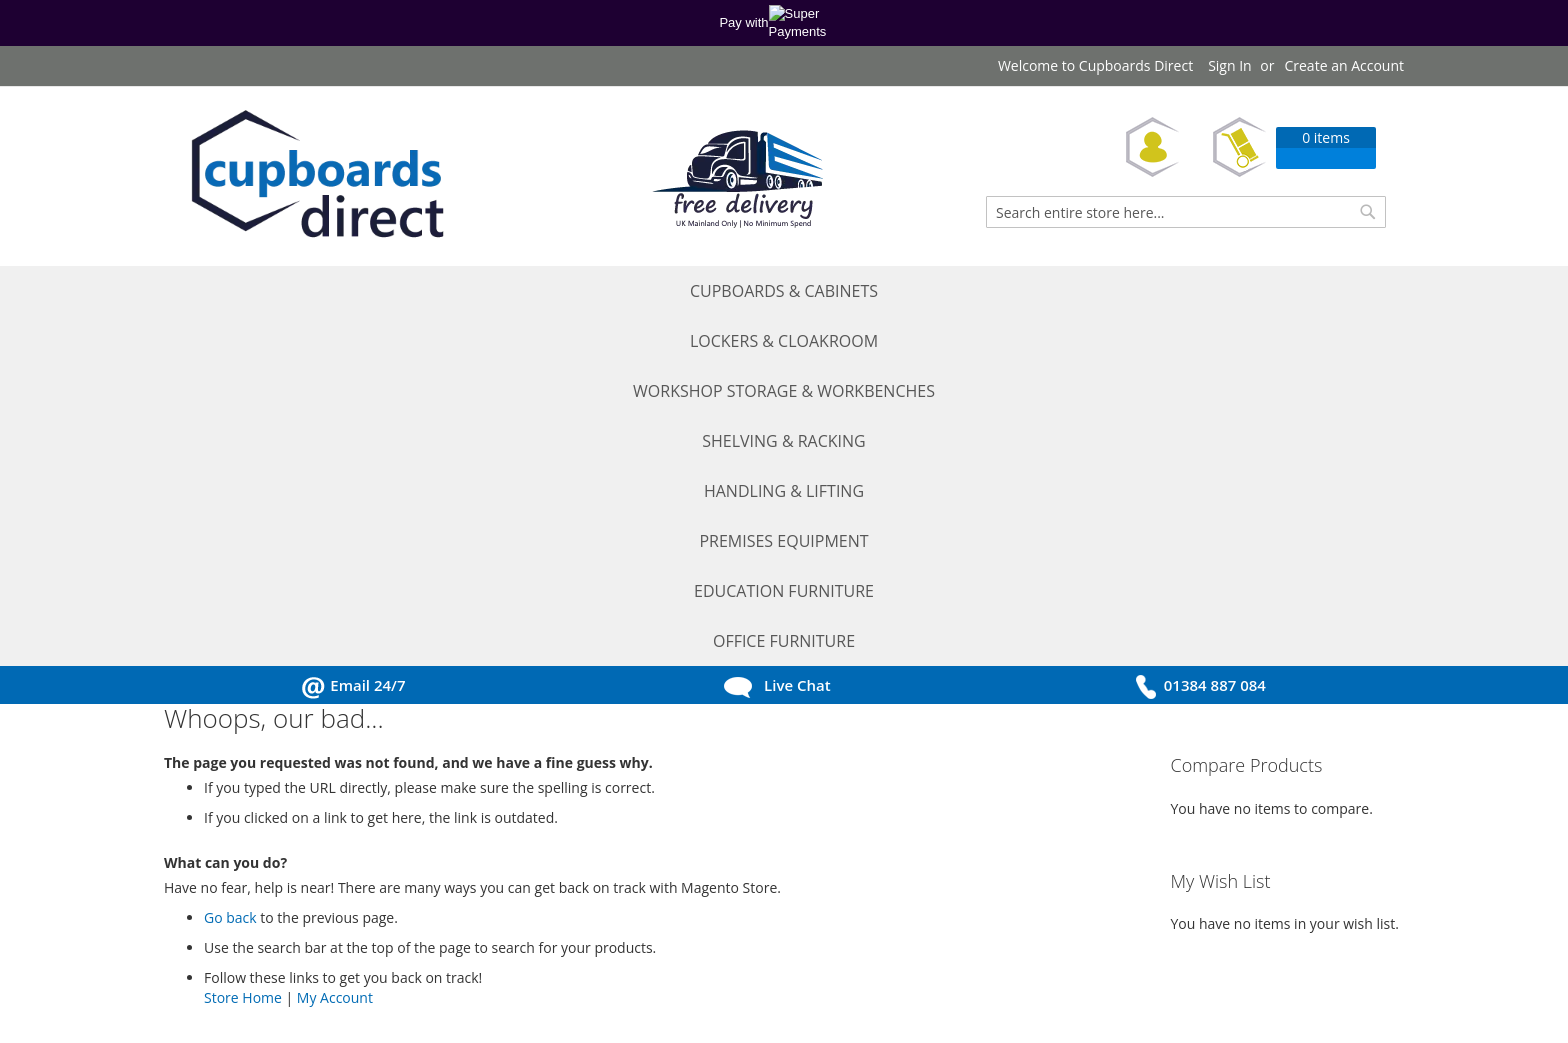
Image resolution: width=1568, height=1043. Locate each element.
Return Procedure (466, 942)
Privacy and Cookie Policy (490, 858)
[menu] (784, 292)
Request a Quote (238, 858)
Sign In (1230, 65)
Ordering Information (478, 886)
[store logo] (314, 177)
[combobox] (1186, 212)
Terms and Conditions (479, 830)
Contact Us (219, 970)
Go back (230, 569)
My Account (335, 649)
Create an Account (1344, 65)
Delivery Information (475, 914)
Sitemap (434, 970)
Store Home (243, 649)
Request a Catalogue (251, 886)
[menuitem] (244, 292)
